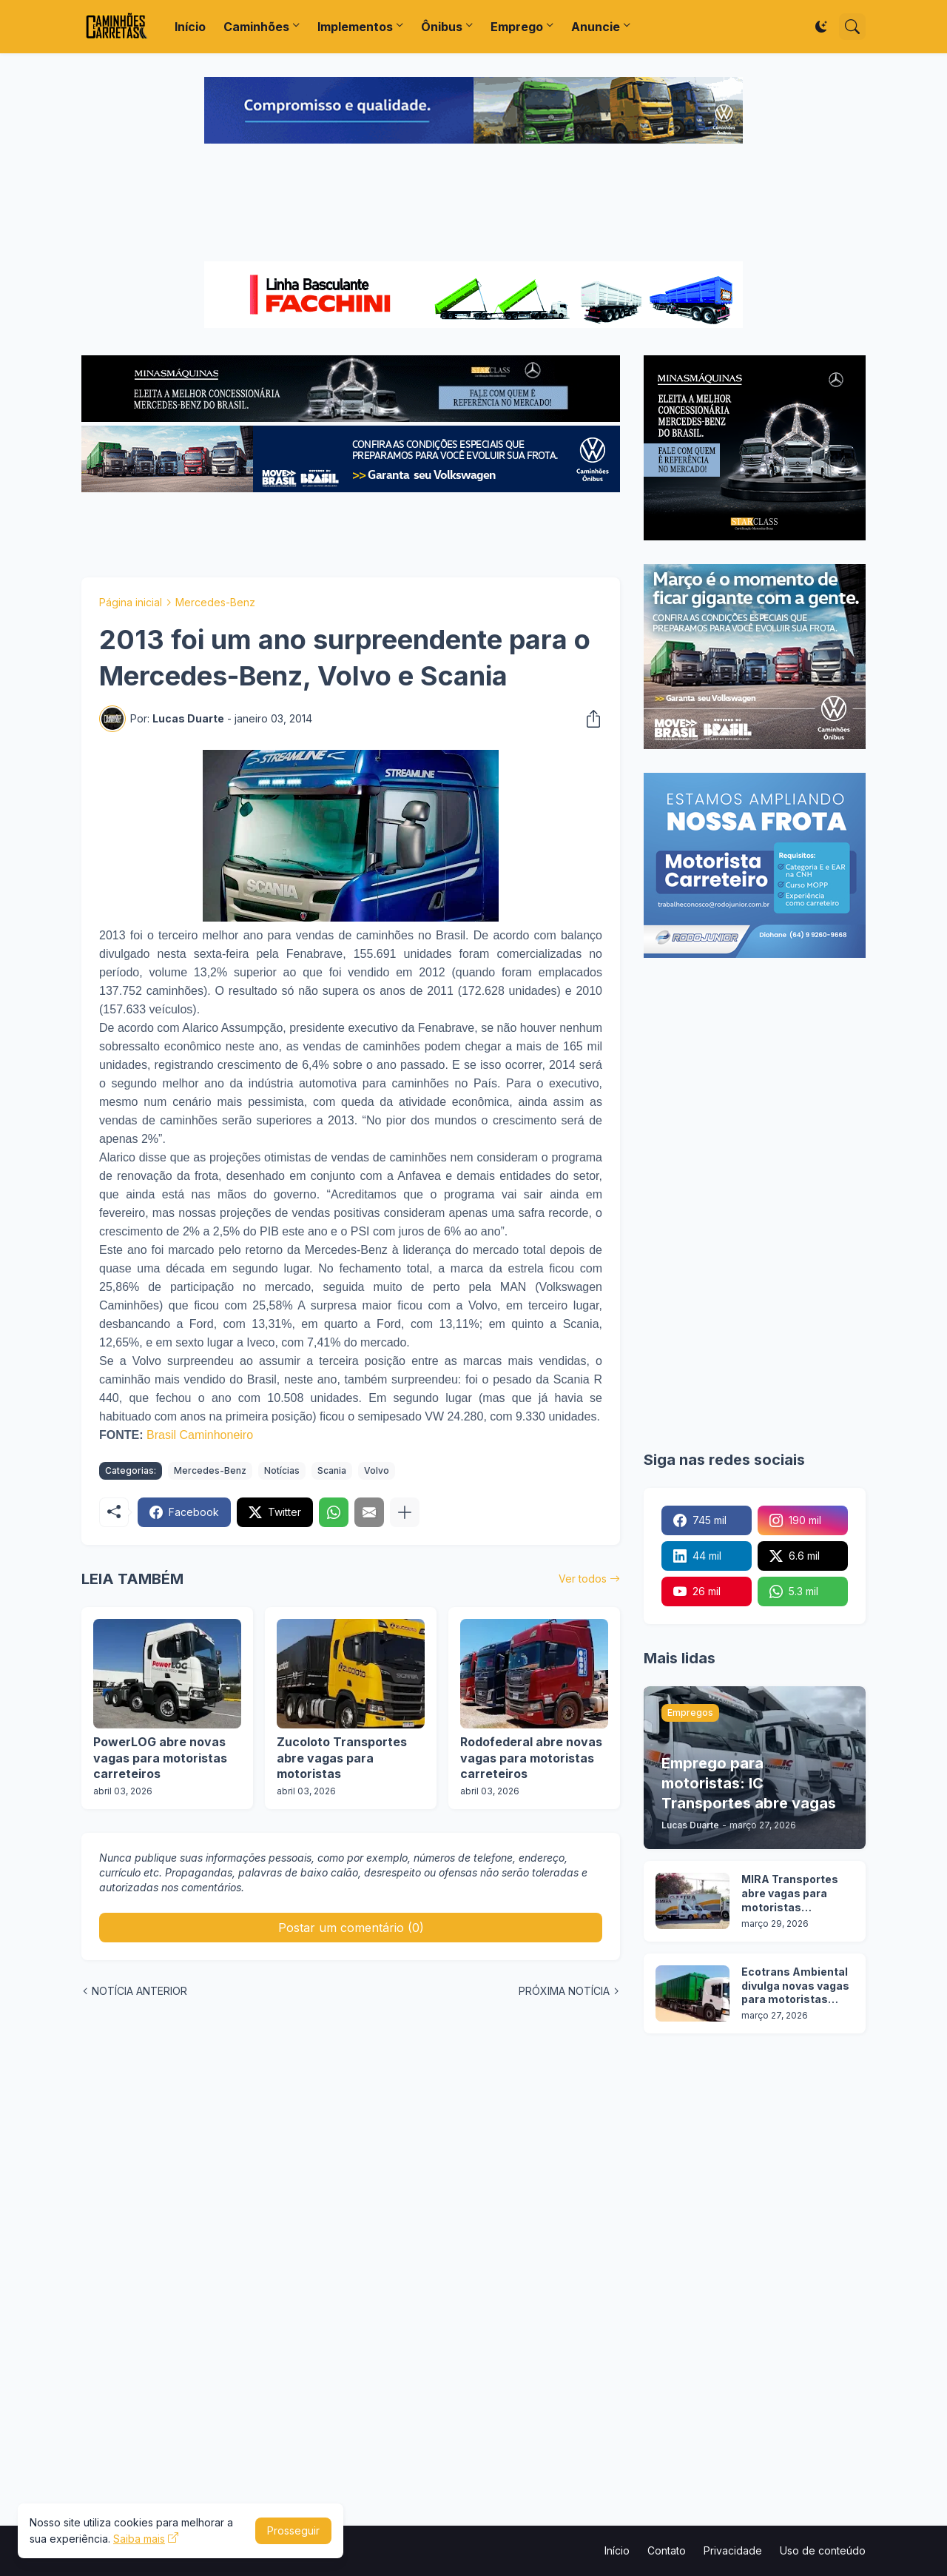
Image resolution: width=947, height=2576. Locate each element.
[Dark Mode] (821, 26)
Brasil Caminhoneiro (199, 1435)
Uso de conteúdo (823, 2550)
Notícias (282, 1470)
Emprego (517, 26)
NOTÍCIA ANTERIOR (139, 1991)
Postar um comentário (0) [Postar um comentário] (351, 1927)
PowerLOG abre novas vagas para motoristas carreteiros (160, 1757)
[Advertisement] (473, 204)
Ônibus (441, 26)
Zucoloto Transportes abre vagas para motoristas (342, 1757)
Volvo (376, 1470)
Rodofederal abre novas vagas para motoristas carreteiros (531, 1757)
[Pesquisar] (852, 26)
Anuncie (595, 26)
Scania (331, 1470)
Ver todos (583, 1578)
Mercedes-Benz (215, 602)
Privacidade (733, 2550)
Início (190, 26)
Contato (666, 2550)
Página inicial (130, 602)
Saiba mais (139, 2538)
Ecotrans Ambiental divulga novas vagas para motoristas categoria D (795, 1986)
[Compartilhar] (589, 718)
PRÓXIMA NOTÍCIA (564, 1991)
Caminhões (256, 26)
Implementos (355, 26)
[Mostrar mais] (404, 1512)
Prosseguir (293, 2530)
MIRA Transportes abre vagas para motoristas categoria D (789, 1894)
